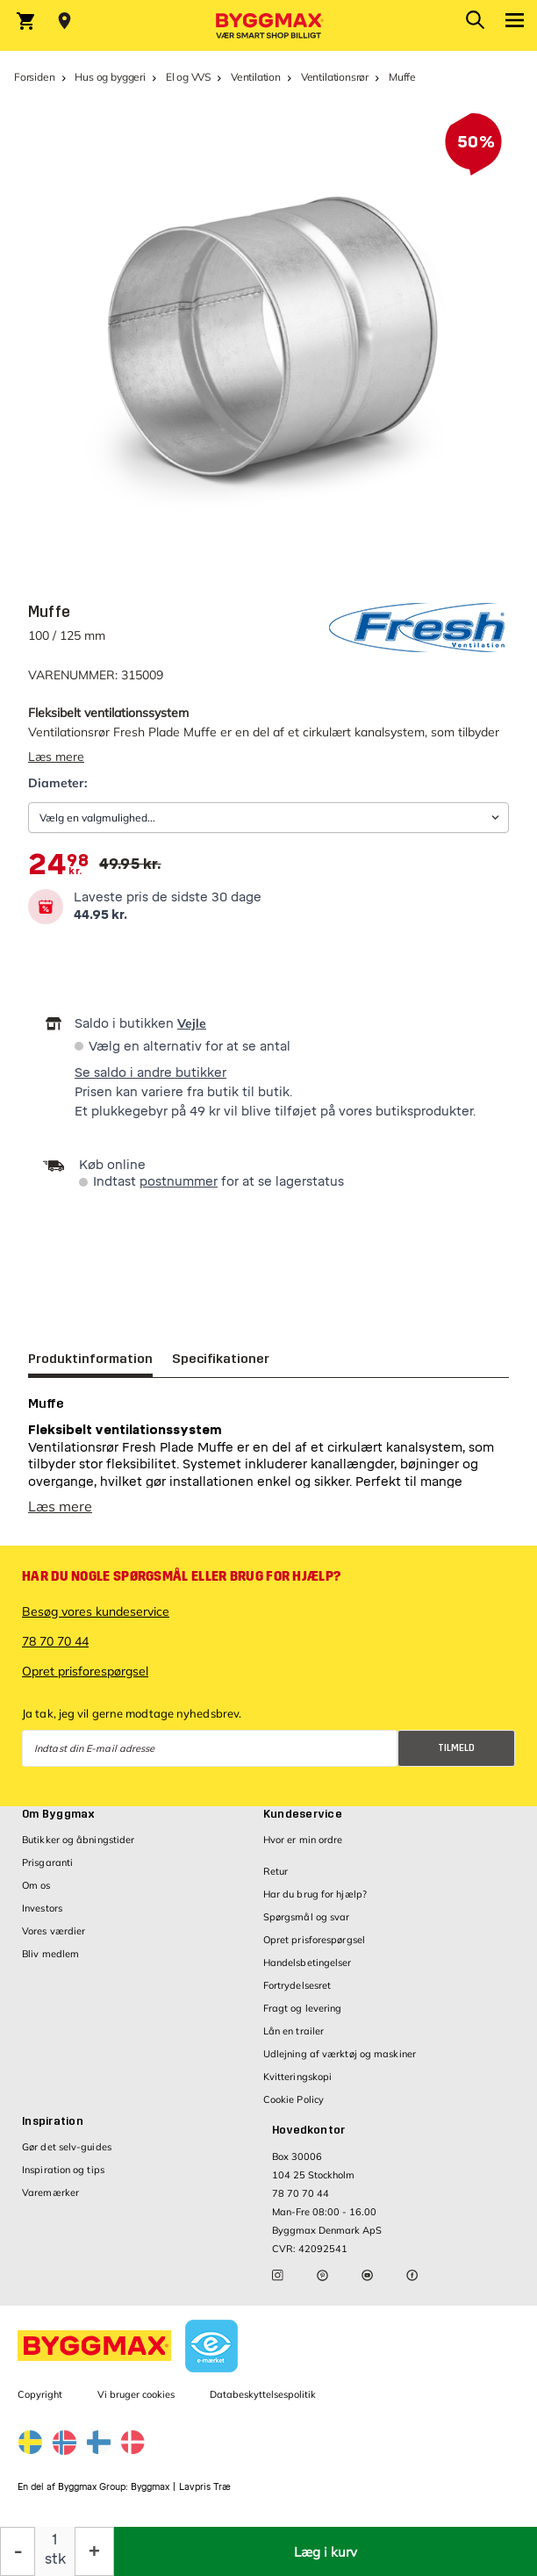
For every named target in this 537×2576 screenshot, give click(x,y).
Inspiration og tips (63, 2169)
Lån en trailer (293, 2031)
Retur (276, 1871)
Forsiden (34, 76)
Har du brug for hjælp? (315, 1894)
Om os (36, 1885)
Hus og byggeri (110, 76)
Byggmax (150, 2487)
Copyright (40, 2394)
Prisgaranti (47, 1862)
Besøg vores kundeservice (95, 1611)
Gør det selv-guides (66, 2147)
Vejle (191, 1023)
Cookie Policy (293, 2099)
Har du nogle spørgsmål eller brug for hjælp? (181, 1576)
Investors (42, 1908)
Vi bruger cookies (136, 2394)
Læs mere (56, 756)
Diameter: (57, 783)
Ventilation (256, 76)
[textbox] (58, 865)
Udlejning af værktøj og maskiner (339, 2054)
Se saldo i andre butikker (150, 1073)
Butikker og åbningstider (78, 1839)
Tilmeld (456, 1748)
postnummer (179, 1181)
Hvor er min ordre (303, 1839)
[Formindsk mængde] (17, 2551)
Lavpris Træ (205, 2487)
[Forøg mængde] (94, 2551)
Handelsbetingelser (307, 1962)
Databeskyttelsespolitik (263, 2394)
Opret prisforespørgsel (85, 1671)
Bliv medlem (50, 1954)
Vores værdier (53, 1931)
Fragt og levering (302, 2008)
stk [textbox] (55, 2559)
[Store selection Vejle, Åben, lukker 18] (64, 21)
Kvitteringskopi (298, 2076)
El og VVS (188, 76)
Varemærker (50, 2192)
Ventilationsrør (335, 76)
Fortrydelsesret (297, 1985)
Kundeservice (302, 1814)
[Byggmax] (268, 25)
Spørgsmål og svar (306, 1917)
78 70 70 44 (55, 1641)
